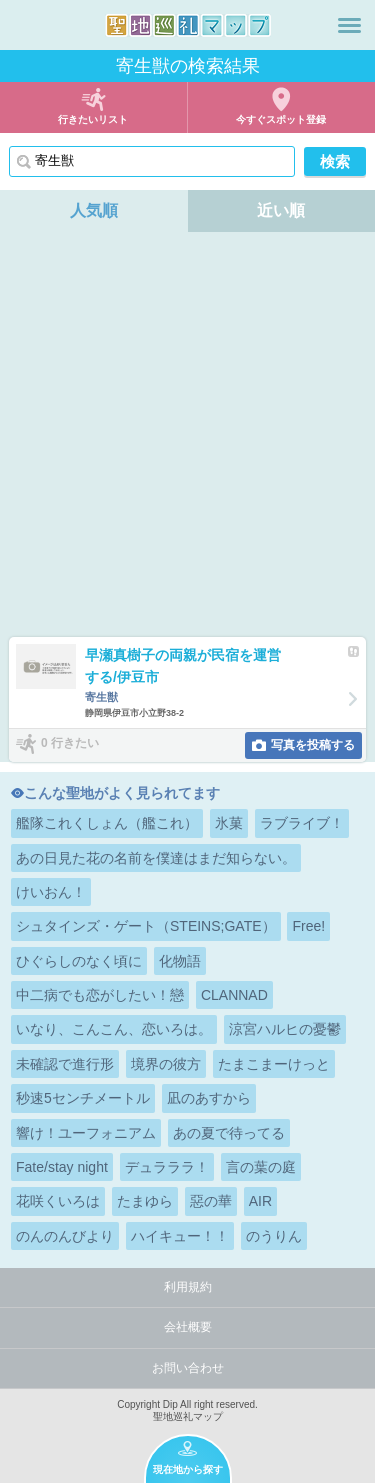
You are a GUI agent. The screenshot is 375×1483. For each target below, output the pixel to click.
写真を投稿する (313, 745)
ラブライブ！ (302, 823)
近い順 (281, 210)
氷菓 (229, 823)
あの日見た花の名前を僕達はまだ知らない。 (156, 858)
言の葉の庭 (261, 1167)
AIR (260, 1201)
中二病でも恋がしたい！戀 (100, 995)
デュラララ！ (167, 1167)
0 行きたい (70, 744)
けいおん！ (51, 892)
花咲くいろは (58, 1201)
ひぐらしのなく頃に (79, 961)
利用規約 (188, 1287)
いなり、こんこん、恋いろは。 (114, 1029)
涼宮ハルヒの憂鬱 (285, 1029)
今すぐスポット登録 (281, 119)
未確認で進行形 (65, 1064)
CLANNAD (234, 995)
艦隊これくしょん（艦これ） (107, 823)
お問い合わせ (188, 1368)
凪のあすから (209, 1098)
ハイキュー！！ (180, 1236)
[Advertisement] (187, 439)
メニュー (349, 25)
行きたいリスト (93, 119)
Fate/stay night (62, 1167)
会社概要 (188, 1327)
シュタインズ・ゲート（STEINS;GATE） (146, 926)
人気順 (94, 210)
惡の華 (211, 1201)
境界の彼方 (166, 1064)
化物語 (180, 961)
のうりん (274, 1236)
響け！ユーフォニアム (86, 1133)
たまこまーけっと (274, 1064)
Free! (308, 926)
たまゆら (145, 1201)
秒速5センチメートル (83, 1098)
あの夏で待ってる (229, 1133)
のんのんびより (65, 1236)
